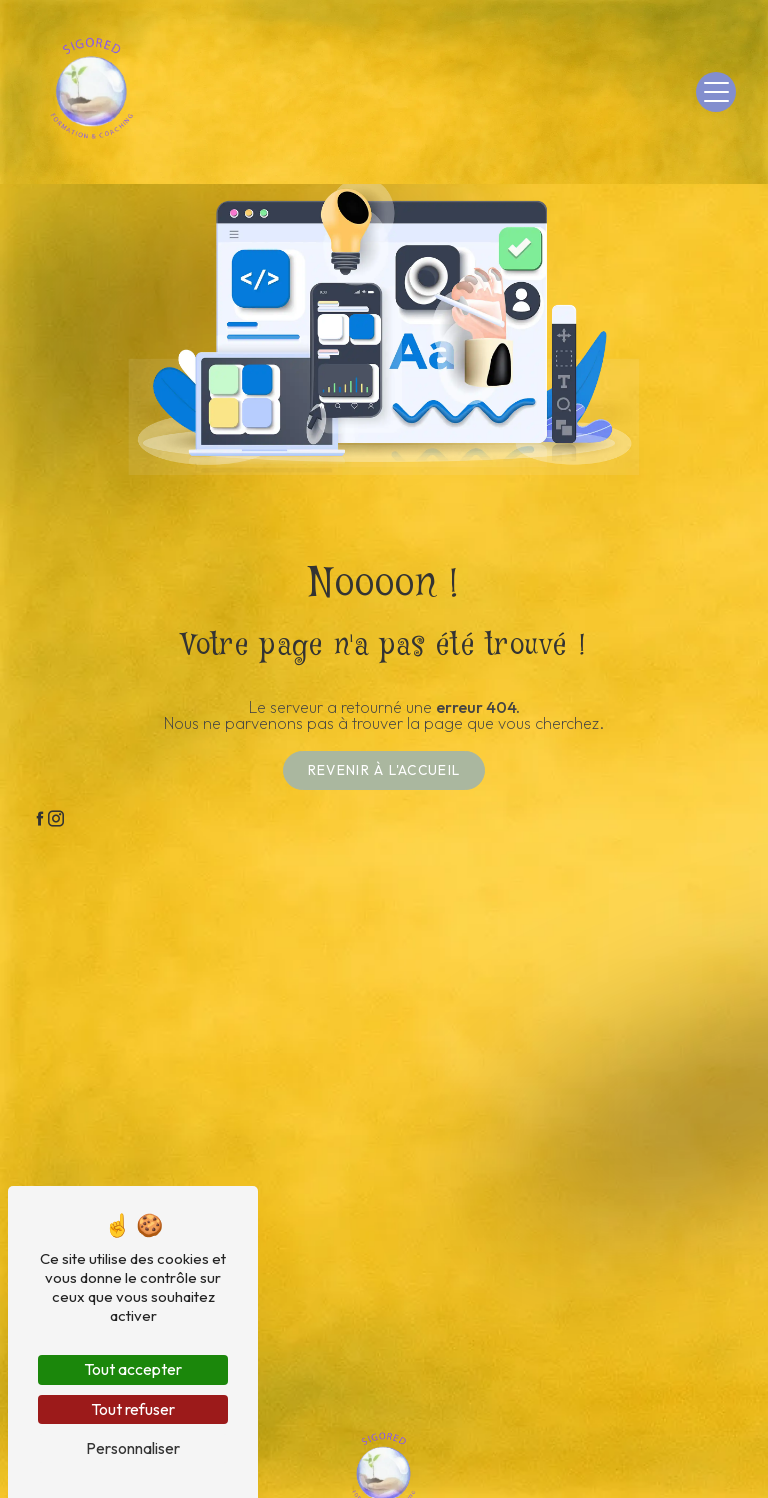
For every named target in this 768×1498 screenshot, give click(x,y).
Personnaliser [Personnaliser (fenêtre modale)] (133, 1448)
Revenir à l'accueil (384, 770)
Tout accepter (133, 1369)
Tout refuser (133, 1409)
